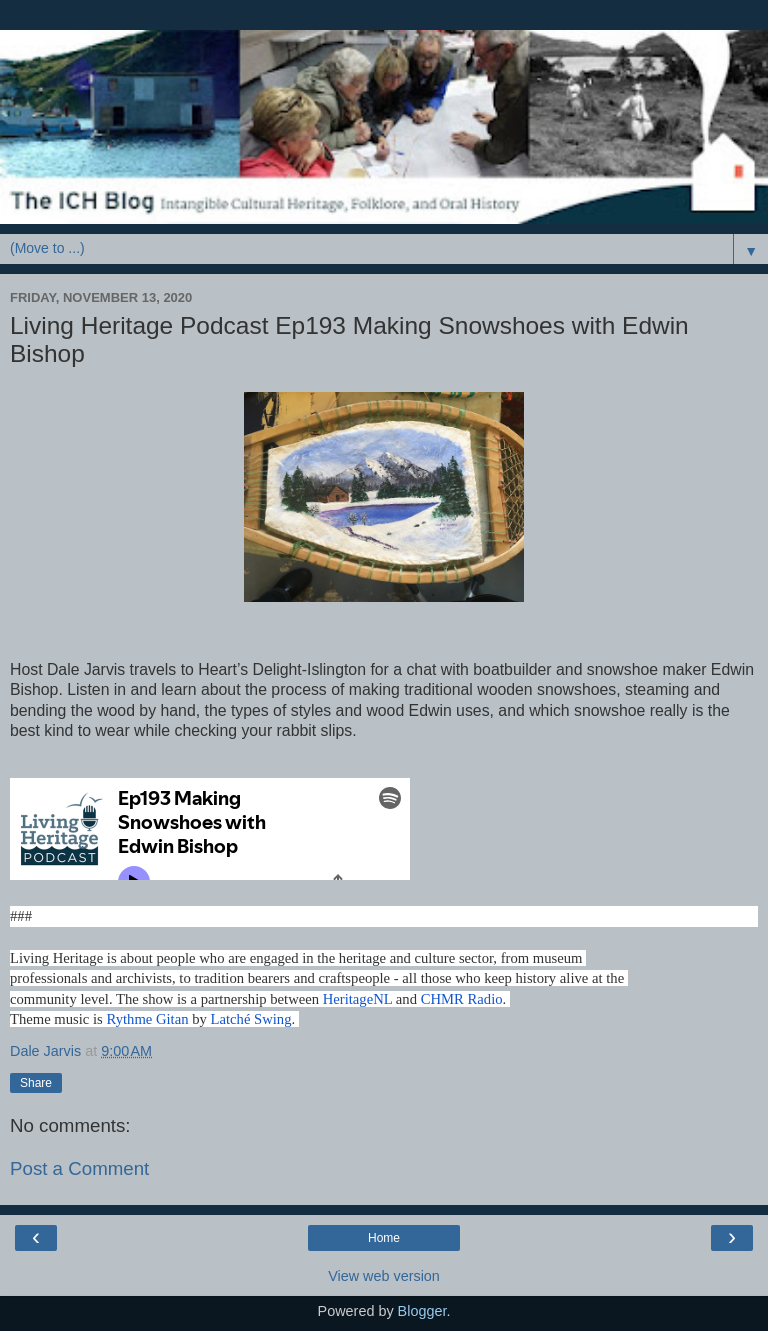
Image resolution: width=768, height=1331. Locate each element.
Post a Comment (79, 1168)
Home (384, 1238)
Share (36, 1083)
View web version (384, 1276)
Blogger (422, 1311)
